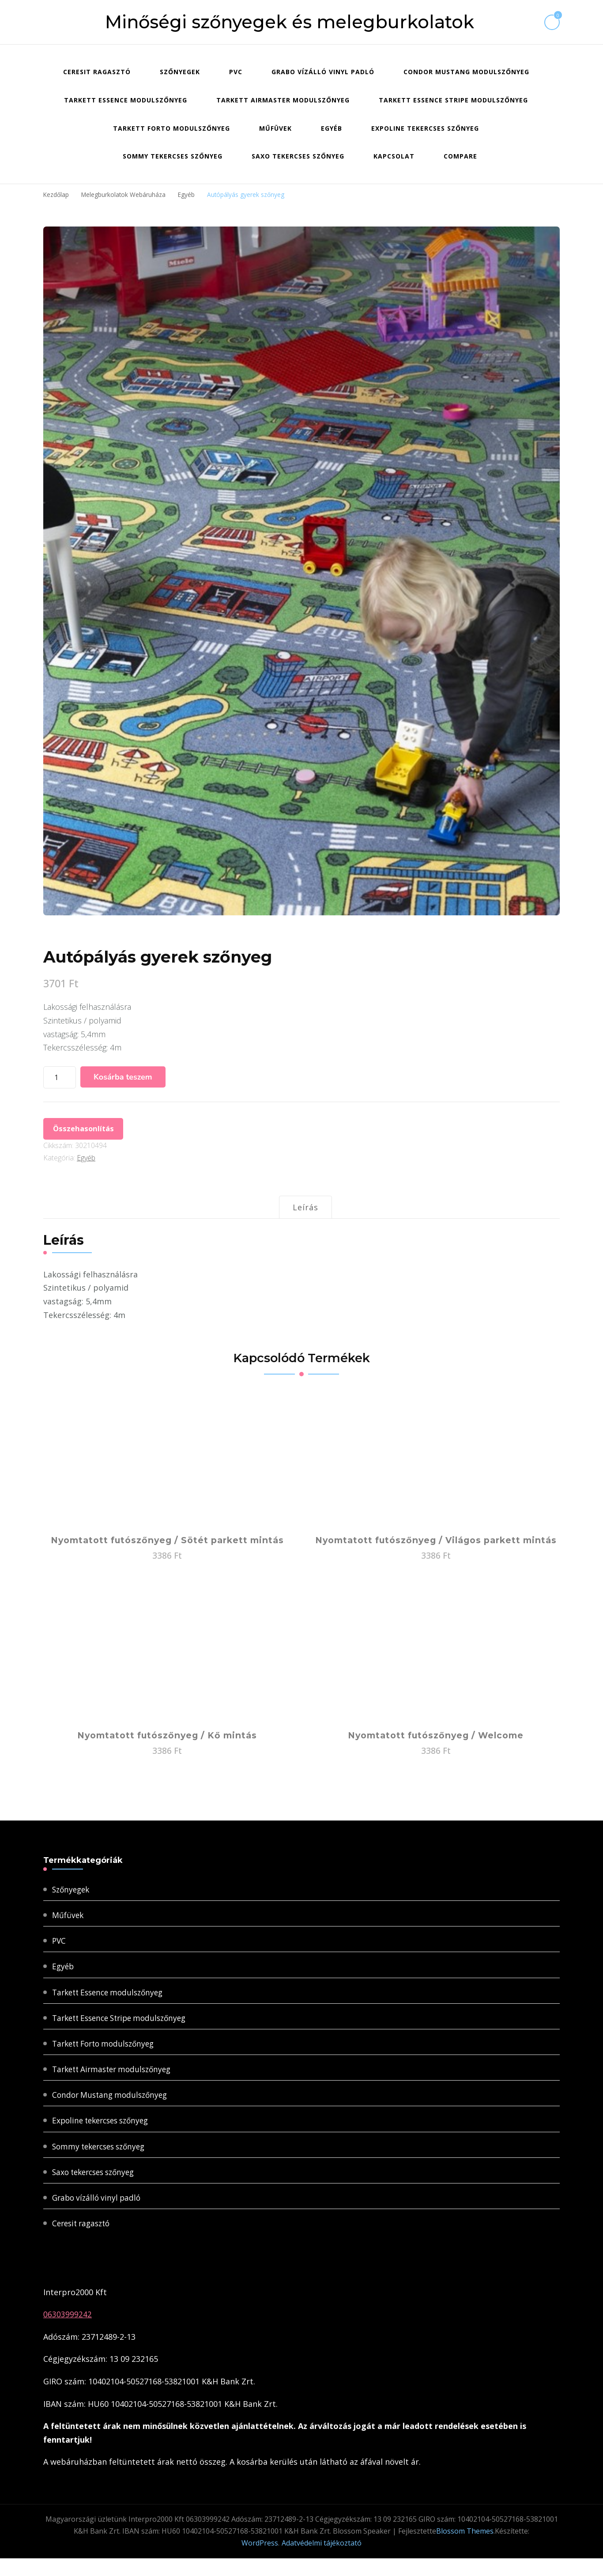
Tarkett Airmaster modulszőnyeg (283, 100)
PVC (235, 72)
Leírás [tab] (305, 1210)
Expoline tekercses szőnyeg (425, 128)
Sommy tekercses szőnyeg (172, 156)
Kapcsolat (394, 156)
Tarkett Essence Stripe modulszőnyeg (453, 100)
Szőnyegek (180, 72)
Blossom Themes (465, 2549)
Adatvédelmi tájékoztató (322, 2561)
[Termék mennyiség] (59, 1077)
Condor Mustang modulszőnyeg (466, 72)
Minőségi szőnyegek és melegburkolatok (289, 22)
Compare (460, 156)
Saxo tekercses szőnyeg (298, 156)
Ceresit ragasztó (97, 72)
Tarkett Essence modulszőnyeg (125, 100)
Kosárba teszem (123, 1076)
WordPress (259, 2561)
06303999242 (67, 2332)
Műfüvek (275, 128)
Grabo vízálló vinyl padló (322, 72)
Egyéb (331, 128)
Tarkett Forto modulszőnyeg (171, 128)
